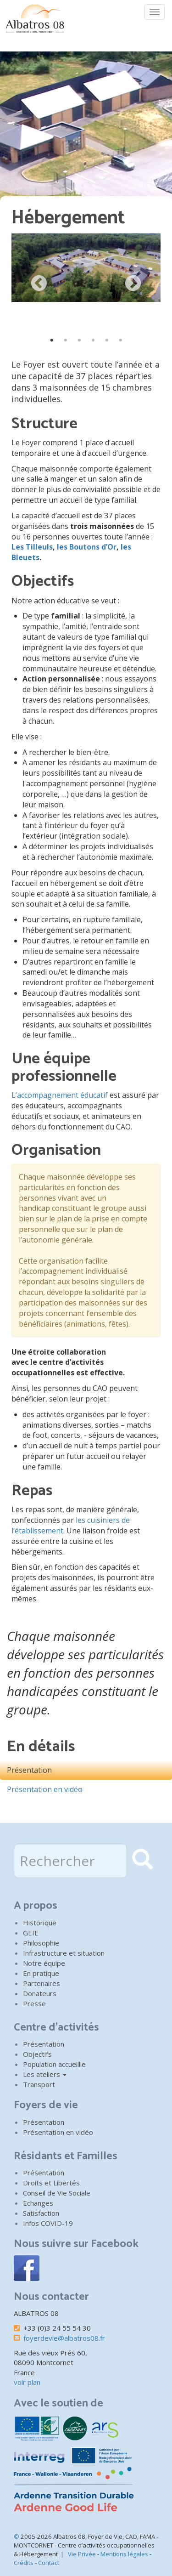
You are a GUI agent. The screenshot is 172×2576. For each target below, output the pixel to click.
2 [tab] (65, 340)
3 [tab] (79, 340)
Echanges (38, 2202)
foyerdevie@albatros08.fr (64, 2338)
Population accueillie (54, 2064)
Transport (39, 2084)
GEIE (31, 1932)
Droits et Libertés (51, 2182)
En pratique (41, 1973)
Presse (34, 2003)
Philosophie (41, 1942)
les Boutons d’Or (87, 547)
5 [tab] (106, 340)
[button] (86, 267)
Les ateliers (45, 2074)
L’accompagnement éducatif (60, 1095)
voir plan (27, 2382)
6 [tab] (120, 340)
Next (133, 284)
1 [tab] (51, 340)
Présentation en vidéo (45, 1789)
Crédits (23, 2563)
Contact (48, 2563)
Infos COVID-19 (48, 2223)
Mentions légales (124, 2554)
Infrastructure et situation (64, 1953)
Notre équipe (44, 1963)
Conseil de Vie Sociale (56, 2192)
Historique (39, 1922)
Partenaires (41, 1983)
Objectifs (37, 2054)
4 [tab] (93, 340)
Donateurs (39, 1993)
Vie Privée (82, 2554)
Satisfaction (41, 2213)
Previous (39, 284)
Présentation (29, 1770)
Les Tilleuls (32, 547)
